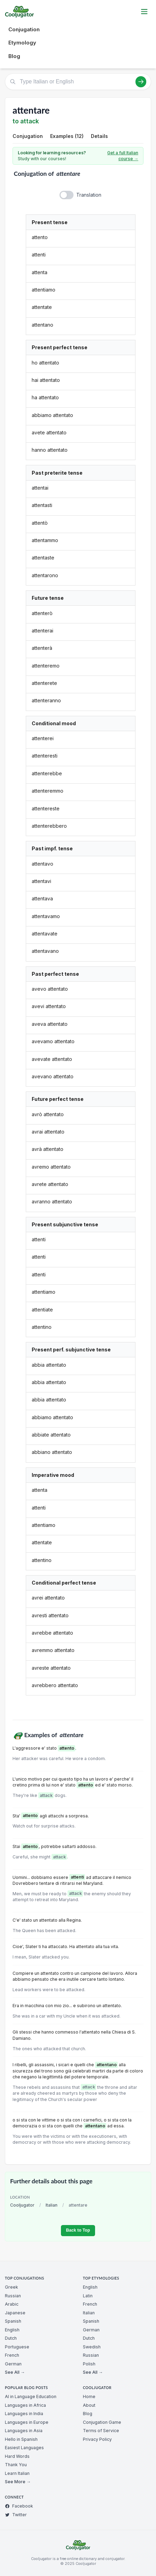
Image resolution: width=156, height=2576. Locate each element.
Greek (11, 2287)
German (13, 2363)
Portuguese (17, 2346)
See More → (18, 2481)
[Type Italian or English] (78, 81)
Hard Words (17, 2456)
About (89, 2405)
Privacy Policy (97, 2439)
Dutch (11, 2338)
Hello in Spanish (21, 2439)
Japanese (15, 2312)
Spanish (13, 2321)
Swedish (92, 2346)
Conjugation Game (102, 2422)
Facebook (19, 2506)
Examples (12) (67, 136)
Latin (88, 2295)
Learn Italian (17, 2473)
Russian (13, 2295)
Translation (88, 195)
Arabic (11, 2304)
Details (99, 136)
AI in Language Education (30, 2396)
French (12, 2355)
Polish (89, 2363)
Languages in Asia (23, 2430)
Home (89, 2396)
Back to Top (78, 2230)
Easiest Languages (24, 2447)
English (12, 2329)
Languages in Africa (25, 2405)
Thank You (16, 2464)
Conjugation (24, 29)
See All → (15, 2372)
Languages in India (24, 2413)
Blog (14, 56)
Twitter (16, 2514)
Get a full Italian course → (122, 156)
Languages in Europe (26, 2422)
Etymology (22, 42)
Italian (51, 2205)
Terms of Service (101, 2430)
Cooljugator (22, 2205)
